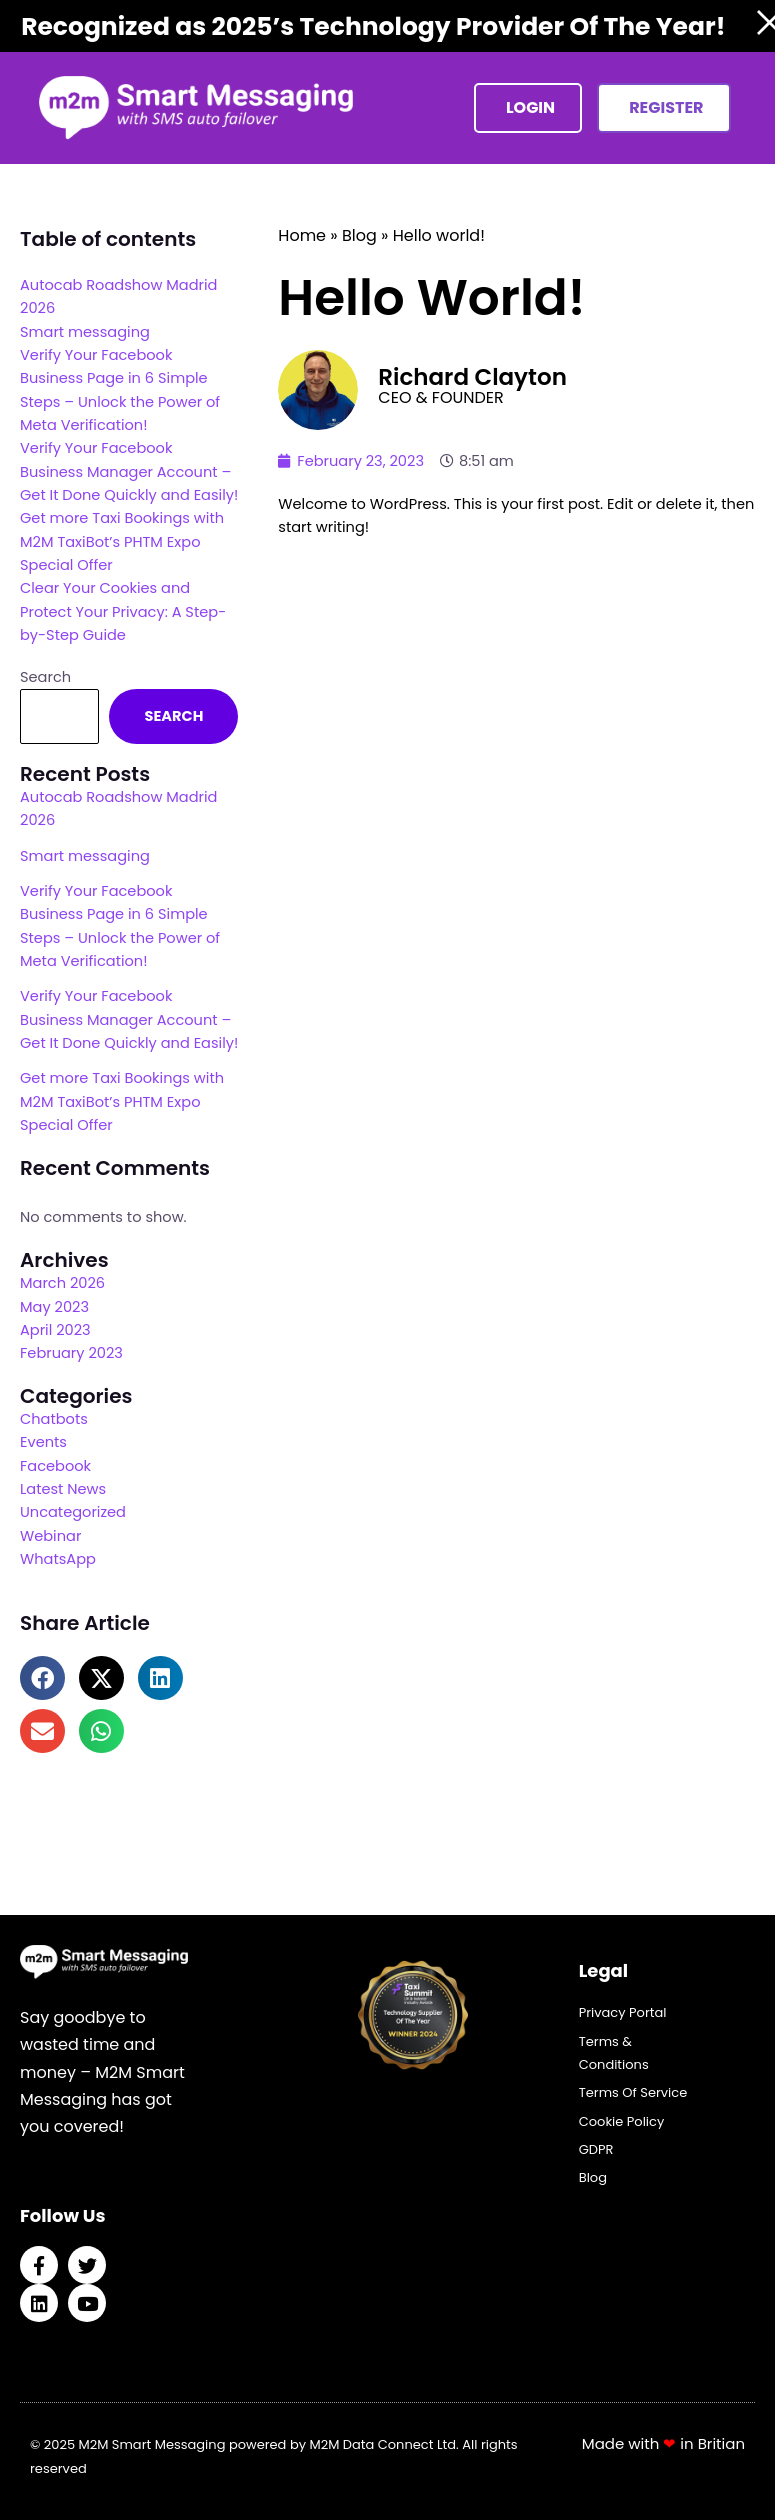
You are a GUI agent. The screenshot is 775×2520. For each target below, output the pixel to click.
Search (45, 677)
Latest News (63, 1489)
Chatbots (54, 1419)
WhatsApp (58, 1559)
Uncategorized (73, 1512)
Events (43, 1442)
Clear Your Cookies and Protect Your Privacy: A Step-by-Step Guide (123, 611)
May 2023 (54, 1307)
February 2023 (71, 1353)
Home (302, 235)
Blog (359, 235)
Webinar (50, 1536)
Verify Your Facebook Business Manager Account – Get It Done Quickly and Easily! (129, 471)
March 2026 (62, 1283)
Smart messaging (85, 332)
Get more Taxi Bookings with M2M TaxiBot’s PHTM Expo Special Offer (122, 541)
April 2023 (55, 1330)
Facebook (55, 1466)
